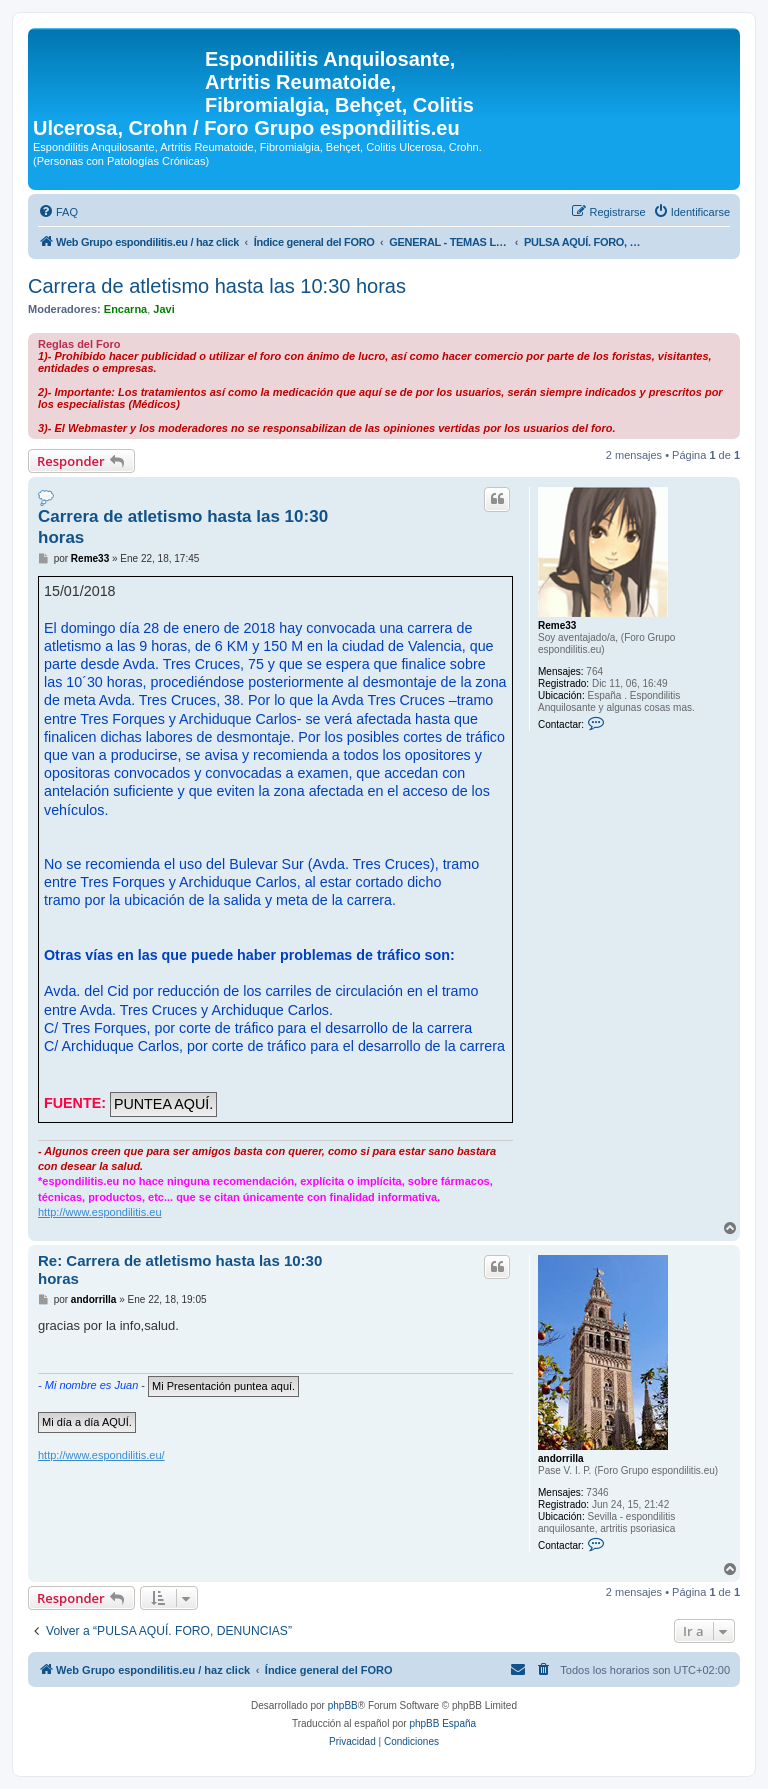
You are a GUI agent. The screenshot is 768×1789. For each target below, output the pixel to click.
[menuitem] (58, 212)
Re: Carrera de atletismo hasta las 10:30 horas (180, 1270)
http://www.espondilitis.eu (100, 1212)
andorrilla (561, 1458)
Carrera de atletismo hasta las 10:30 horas (217, 286)
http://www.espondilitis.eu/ (101, 1455)
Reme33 (557, 625)
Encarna (125, 309)
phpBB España (442, 1723)
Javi (163, 309)
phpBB (343, 1705)
